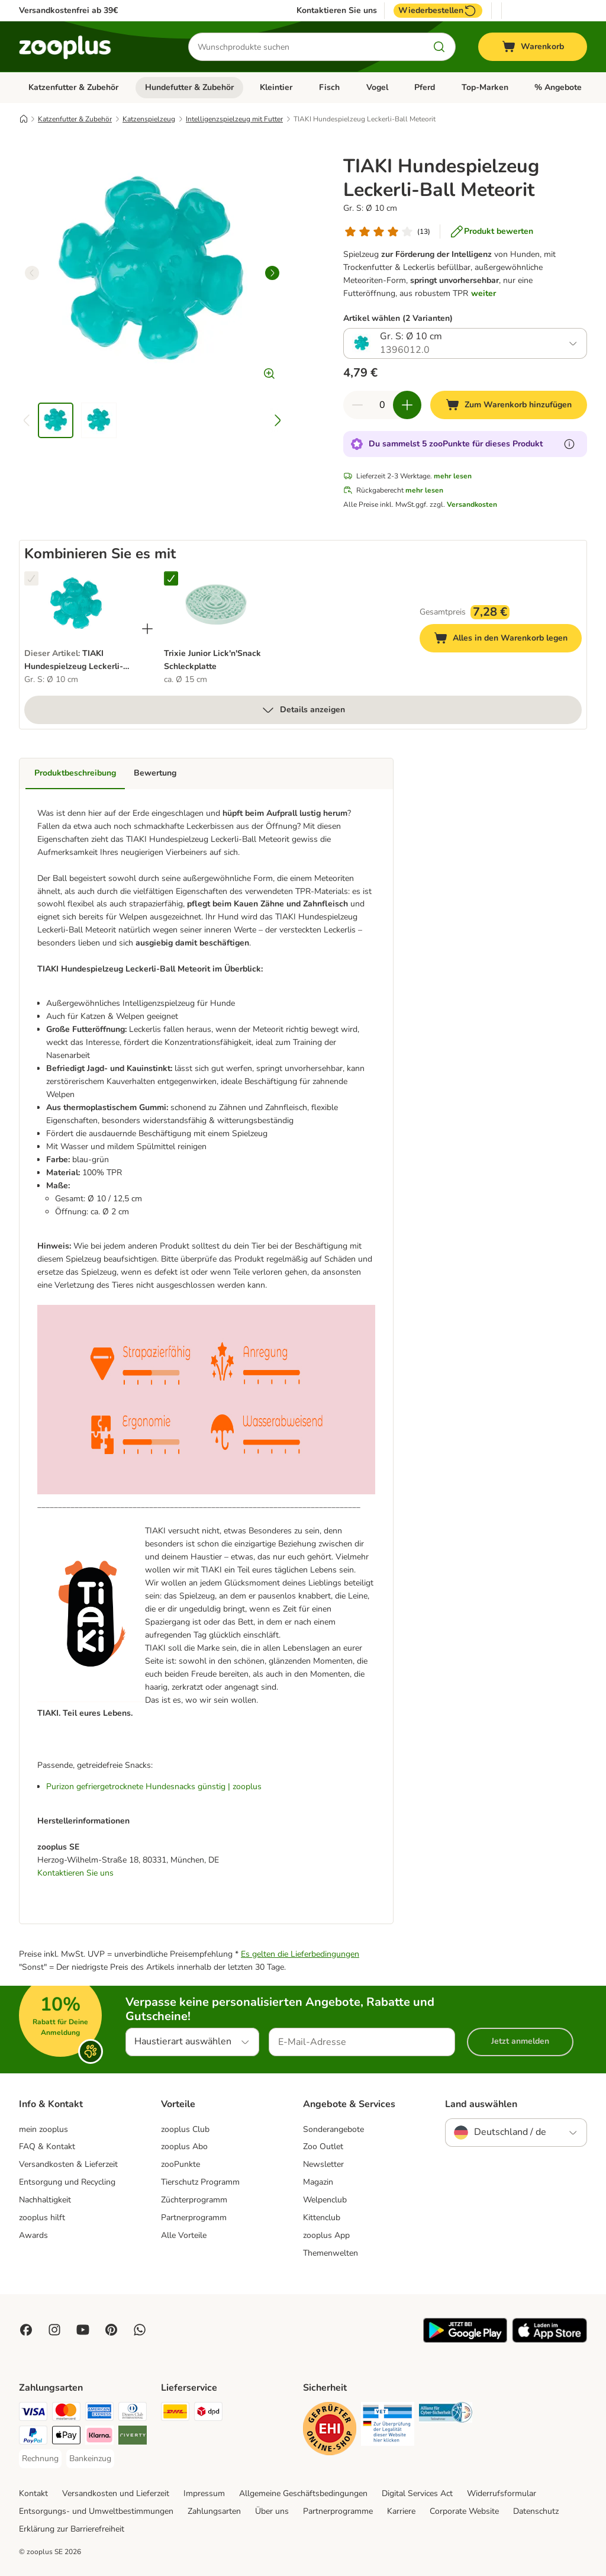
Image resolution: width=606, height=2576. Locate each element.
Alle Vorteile (184, 2235)
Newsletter (323, 2164)
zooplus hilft (42, 2217)
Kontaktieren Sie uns (336, 10)
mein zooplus (43, 2129)
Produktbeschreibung (75, 773)
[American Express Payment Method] (99, 2413)
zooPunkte (180, 2164)
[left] (32, 273)
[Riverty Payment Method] (132, 2437)
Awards (33, 2235)
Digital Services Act (417, 2493)
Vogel (377, 87)
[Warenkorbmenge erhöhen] (407, 405)
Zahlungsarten (214, 2511)
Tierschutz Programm (200, 2182)
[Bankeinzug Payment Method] (90, 2458)
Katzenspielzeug (149, 119)
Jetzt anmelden (520, 2041)
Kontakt (33, 2493)
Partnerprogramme (338, 2511)
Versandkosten (472, 504)
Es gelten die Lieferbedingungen (300, 1954)
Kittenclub (321, 2217)
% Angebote (558, 87)
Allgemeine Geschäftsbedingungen (303, 2493)
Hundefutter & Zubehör (189, 87)
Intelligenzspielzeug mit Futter (234, 119)
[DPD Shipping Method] (208, 2413)
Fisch (329, 87)
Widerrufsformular (501, 2493)
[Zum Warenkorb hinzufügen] (508, 405)
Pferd (424, 87)
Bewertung (155, 773)
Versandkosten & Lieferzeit (68, 2164)
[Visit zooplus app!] (465, 2340)
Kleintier (276, 87)
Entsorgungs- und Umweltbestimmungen (96, 2511)
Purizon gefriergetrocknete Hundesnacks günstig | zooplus (154, 1786)
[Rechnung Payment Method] (40, 2458)
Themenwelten (330, 2253)
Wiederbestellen (438, 11)
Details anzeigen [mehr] (303, 710)
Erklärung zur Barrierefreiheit (71, 2529)
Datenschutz (536, 2511)
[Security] (329, 2430)
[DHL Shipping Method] (175, 2413)
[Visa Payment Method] (33, 2413)
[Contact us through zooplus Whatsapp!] (140, 2330)
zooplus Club (185, 2129)
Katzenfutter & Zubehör (73, 87)
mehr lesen (453, 476)
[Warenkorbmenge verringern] (357, 405)
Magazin (318, 2182)
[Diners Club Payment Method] (132, 2413)
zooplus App (326, 2235)
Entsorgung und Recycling (67, 2182)
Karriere (401, 2511)
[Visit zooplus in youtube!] (83, 2330)
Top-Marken (485, 87)
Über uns (272, 2511)
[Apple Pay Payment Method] (66, 2437)
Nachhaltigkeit (45, 2199)
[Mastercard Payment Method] (66, 2413)
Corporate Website (464, 2511)
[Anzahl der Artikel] (382, 405)
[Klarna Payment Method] (99, 2437)
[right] (272, 273)
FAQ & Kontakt (47, 2146)
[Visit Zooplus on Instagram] (54, 2330)
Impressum (204, 2493)
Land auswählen (481, 2104)
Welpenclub (325, 2199)
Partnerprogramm (194, 2217)
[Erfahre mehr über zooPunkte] (569, 444)
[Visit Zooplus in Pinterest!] (111, 2330)
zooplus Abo (184, 2146)
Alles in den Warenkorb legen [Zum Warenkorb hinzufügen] (508, 639)
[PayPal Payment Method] (33, 2437)
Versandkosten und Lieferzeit (115, 2493)
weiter (483, 293)
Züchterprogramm (194, 2199)
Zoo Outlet (323, 2146)
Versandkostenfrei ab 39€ (68, 10)
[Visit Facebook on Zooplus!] (26, 2330)
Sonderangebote (333, 2129)
